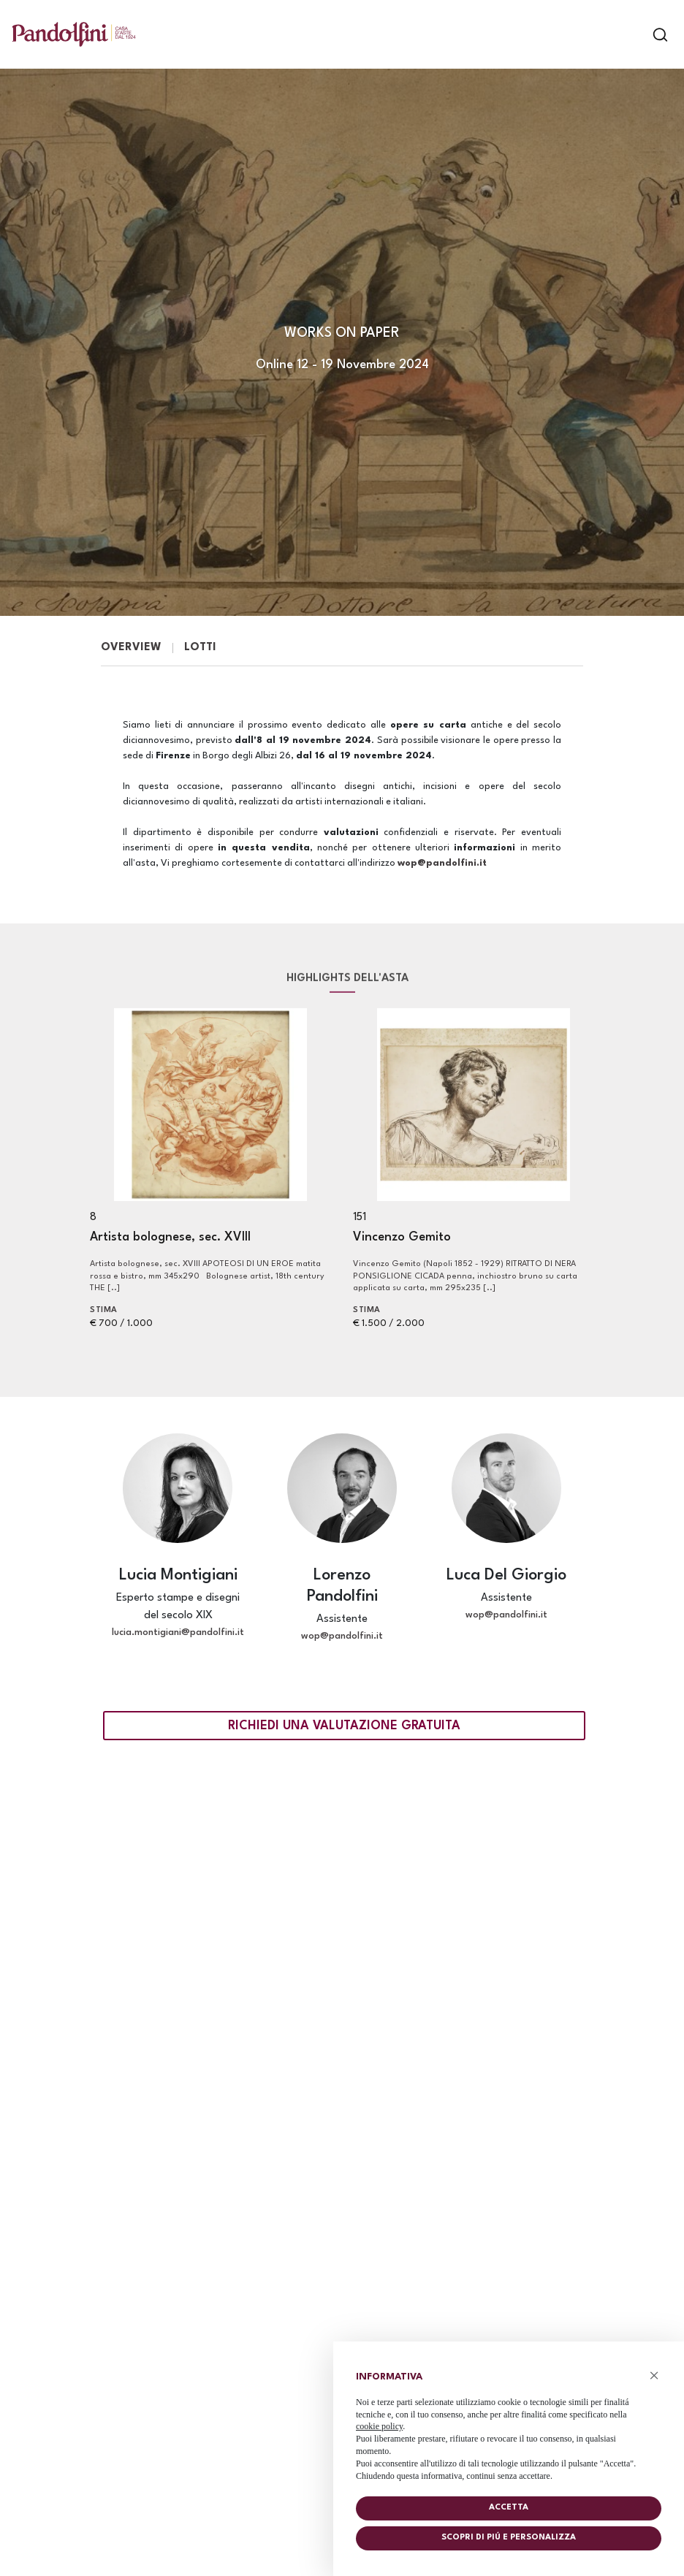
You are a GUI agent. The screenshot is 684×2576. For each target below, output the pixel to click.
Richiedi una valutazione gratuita (344, 1726)
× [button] (654, 2375)
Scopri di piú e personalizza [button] (508, 2538)
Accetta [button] (508, 2508)
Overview (131, 647)
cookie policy (379, 2426)
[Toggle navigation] (634, 35)
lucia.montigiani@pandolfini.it (178, 1632)
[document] (508, 2422)
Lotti (200, 647)
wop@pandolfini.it (444, 863)
